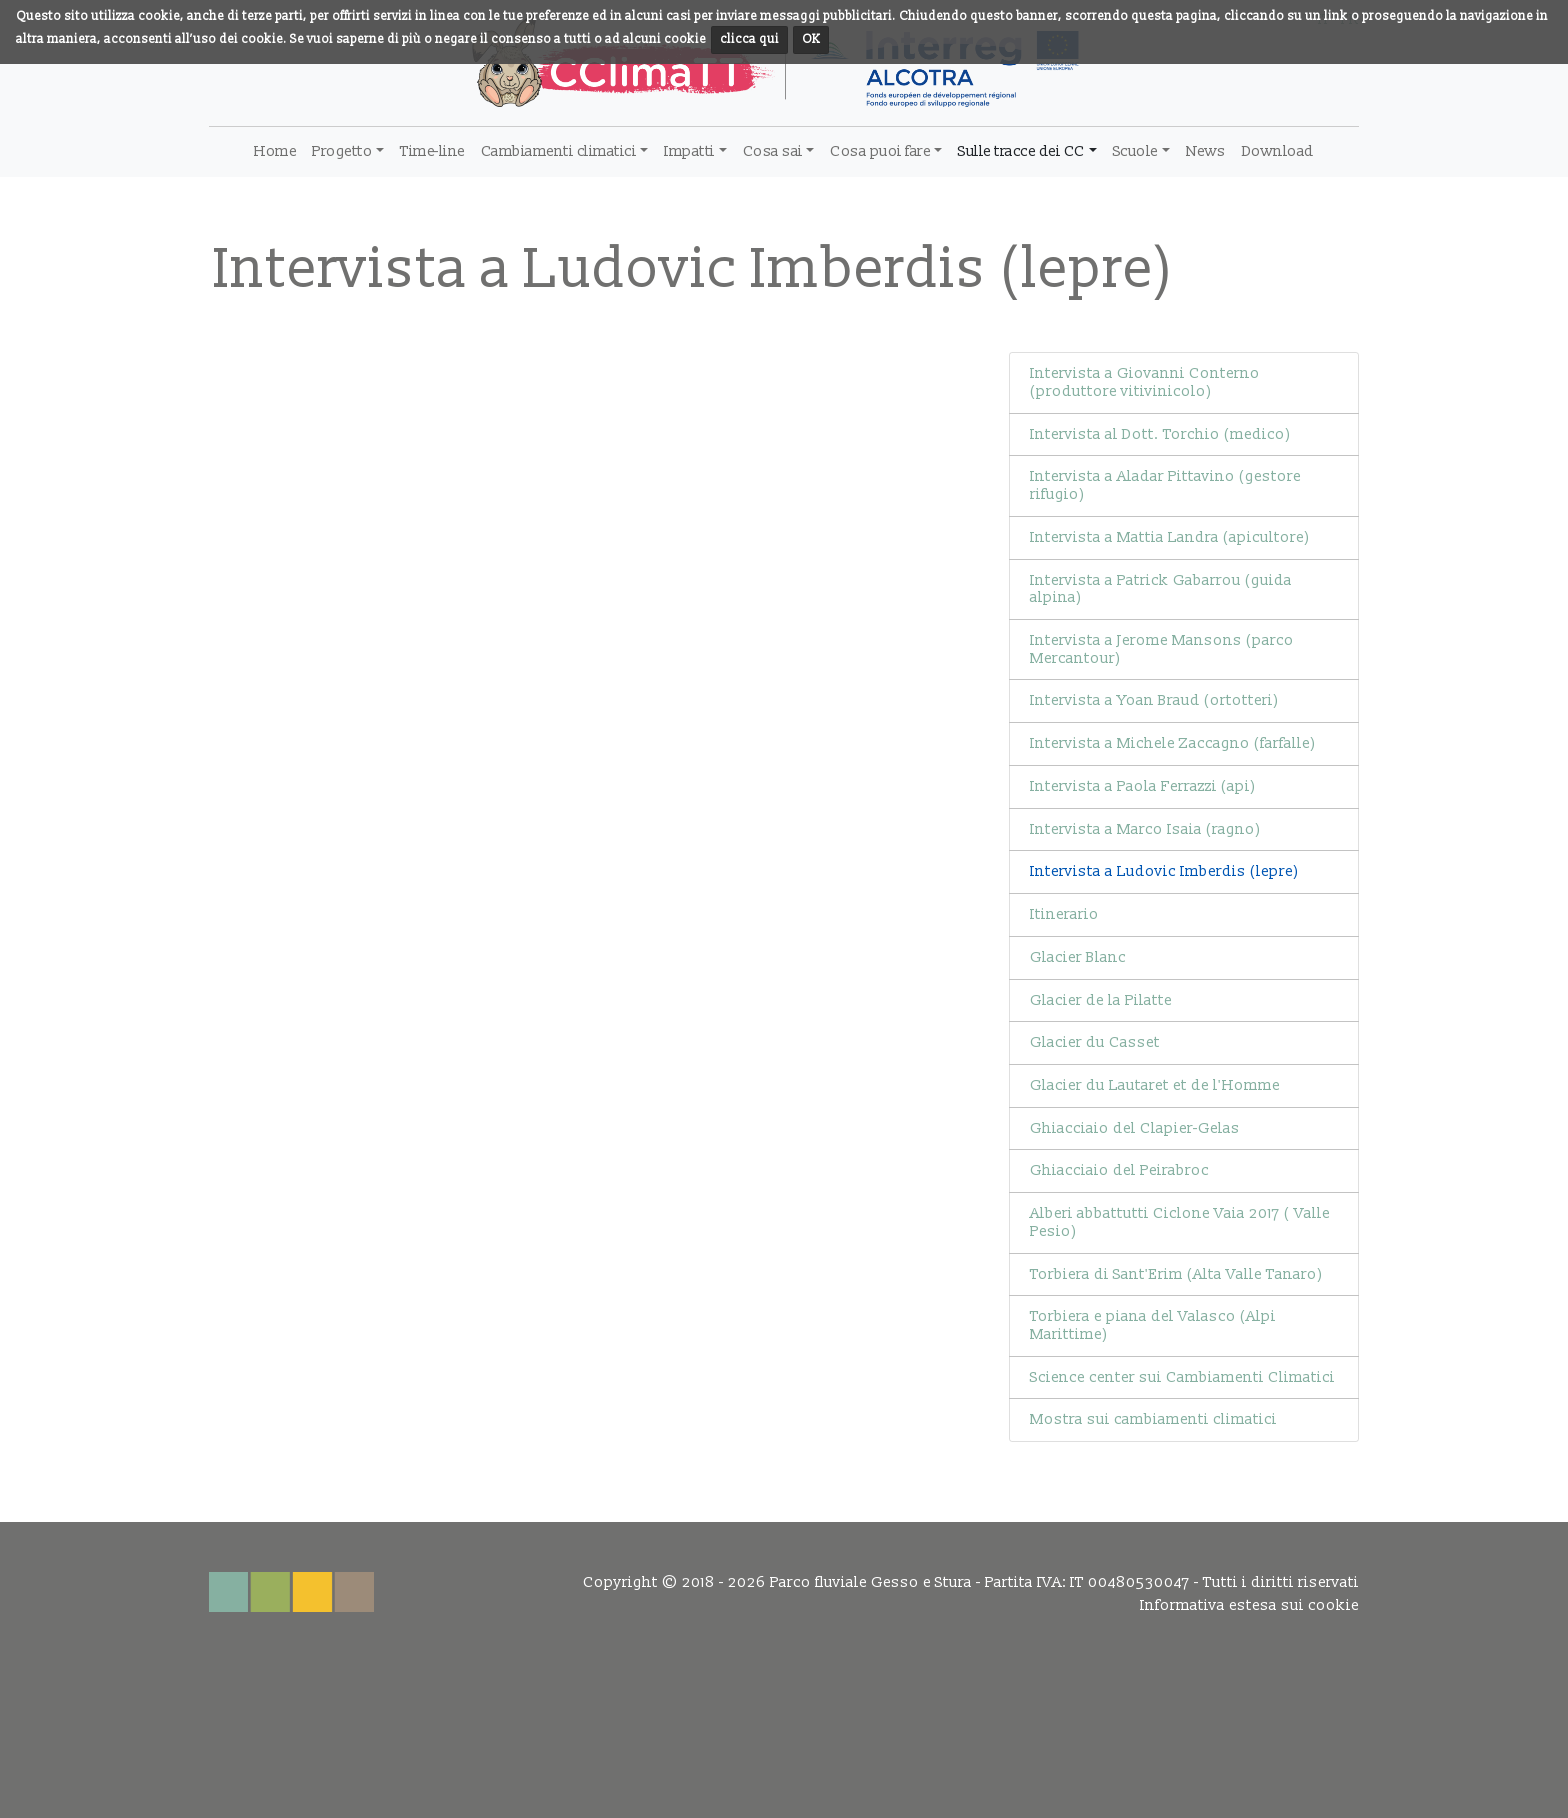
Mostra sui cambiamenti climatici (1153, 1419)
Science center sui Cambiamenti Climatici (1182, 1377)
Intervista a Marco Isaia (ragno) (1145, 829)
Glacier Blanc (1078, 957)
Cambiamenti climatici (559, 151)
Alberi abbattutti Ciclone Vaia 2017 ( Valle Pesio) (1180, 1222)
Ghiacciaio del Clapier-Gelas (1135, 1128)
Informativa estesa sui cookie (1249, 1605)
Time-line (432, 151)
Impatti (689, 151)
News (1206, 151)
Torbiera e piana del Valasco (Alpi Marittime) (1153, 1325)
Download (1278, 151)
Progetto (342, 151)
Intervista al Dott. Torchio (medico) (1160, 434)
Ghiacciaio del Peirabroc (1119, 1170)
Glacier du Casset (1095, 1042)
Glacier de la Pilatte (1101, 1000)
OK (811, 39)
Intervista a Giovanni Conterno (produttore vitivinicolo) (1145, 382)
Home (275, 151)
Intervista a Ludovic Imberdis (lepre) (1164, 871)
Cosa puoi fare (880, 151)
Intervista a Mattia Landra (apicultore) (1170, 537)
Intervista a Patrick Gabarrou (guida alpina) (1161, 589)
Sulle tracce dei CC (1021, 151)
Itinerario (1064, 914)
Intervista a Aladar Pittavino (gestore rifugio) (1165, 485)
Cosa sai (773, 151)
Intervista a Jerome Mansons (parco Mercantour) (1162, 649)
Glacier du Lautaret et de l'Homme (1155, 1085)
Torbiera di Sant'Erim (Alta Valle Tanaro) (1176, 1274)
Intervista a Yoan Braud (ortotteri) (1154, 700)
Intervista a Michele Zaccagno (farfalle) (1173, 743)
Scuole (1135, 151)
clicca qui (749, 39)
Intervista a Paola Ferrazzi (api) (1143, 786)
